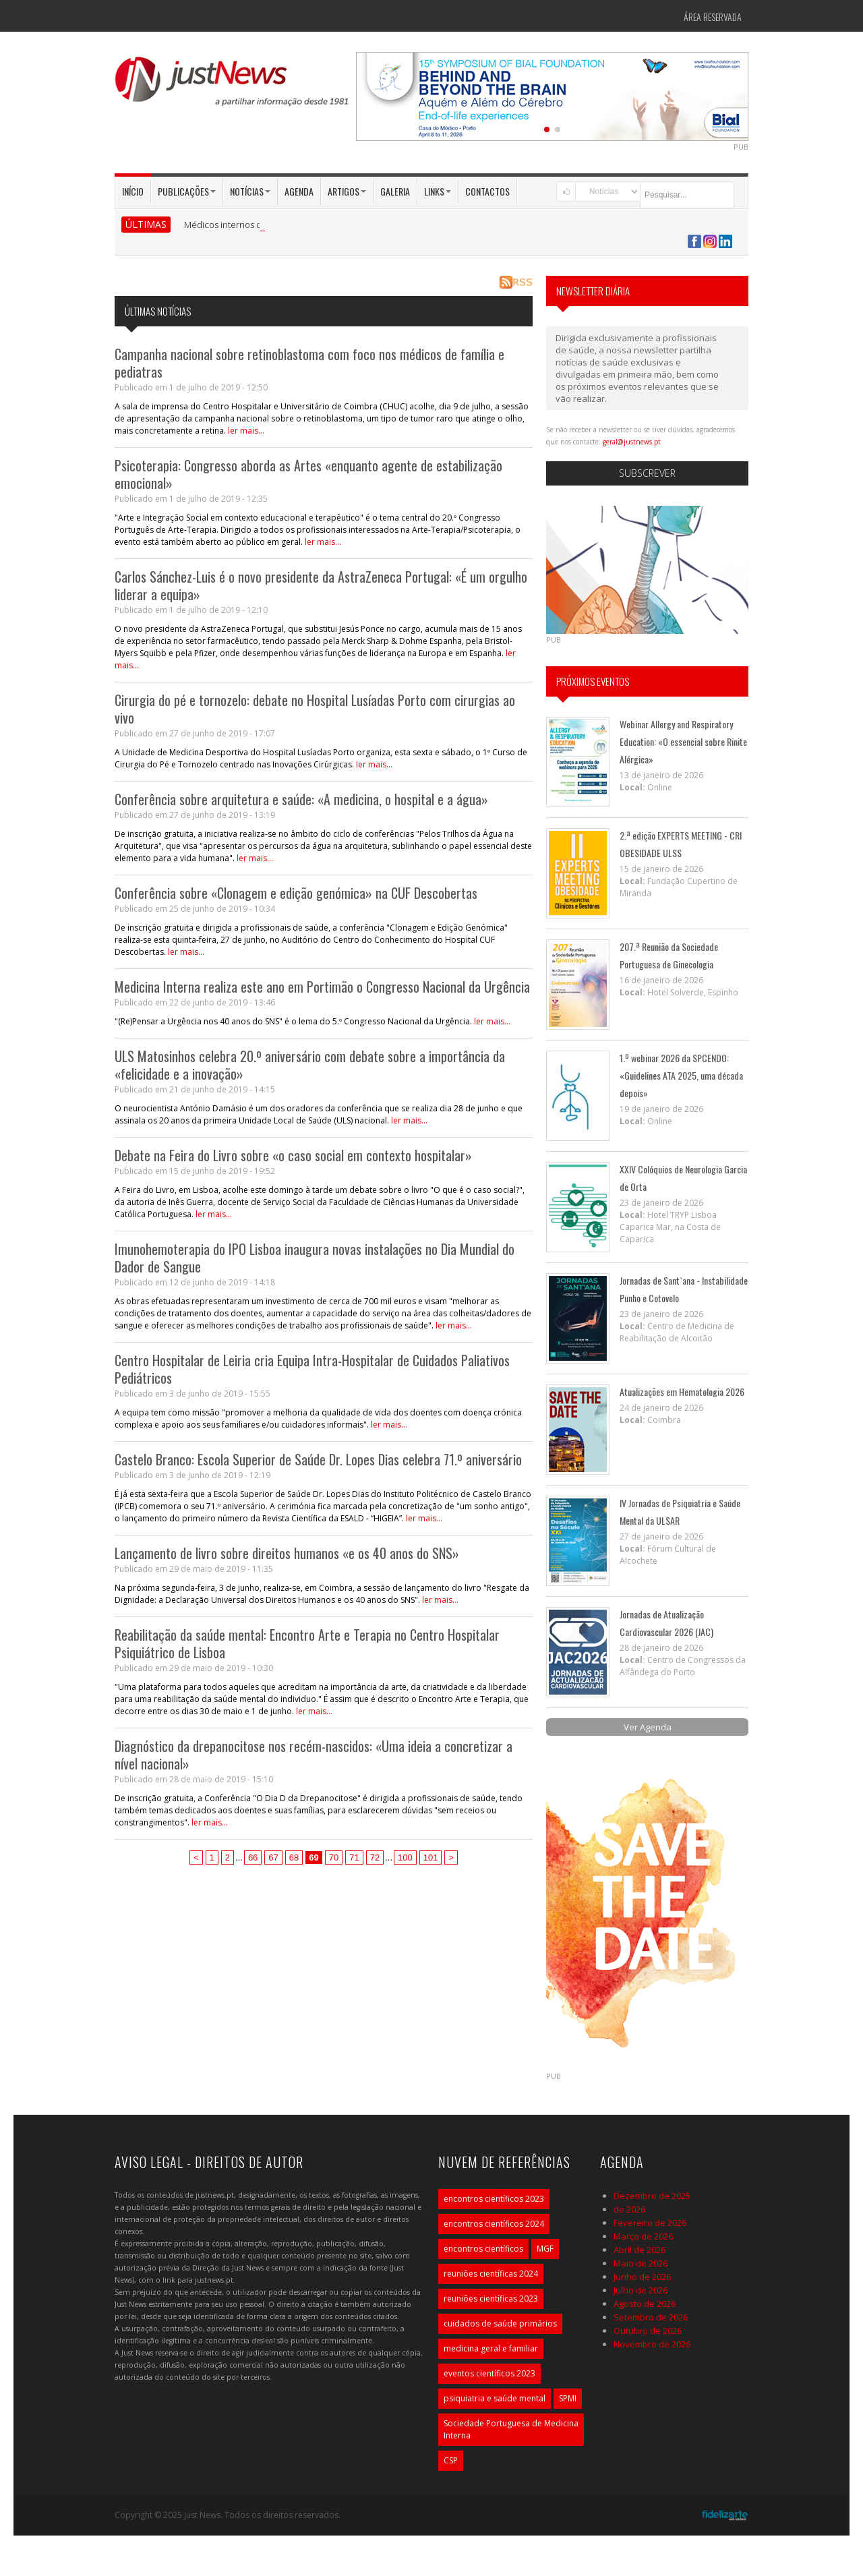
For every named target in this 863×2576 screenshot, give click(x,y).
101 (430, 1857)
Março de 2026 (643, 2236)
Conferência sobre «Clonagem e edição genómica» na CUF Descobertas (296, 893)
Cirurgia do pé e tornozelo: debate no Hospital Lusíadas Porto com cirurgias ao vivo (315, 709)
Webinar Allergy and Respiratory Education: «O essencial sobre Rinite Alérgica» (683, 741)
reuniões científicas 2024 (491, 2273)
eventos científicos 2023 (489, 2373)
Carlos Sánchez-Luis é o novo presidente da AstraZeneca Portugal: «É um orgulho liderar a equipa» (321, 585)
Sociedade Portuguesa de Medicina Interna (511, 2429)
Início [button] (133, 191)
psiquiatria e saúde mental (494, 2398)
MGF (545, 2248)
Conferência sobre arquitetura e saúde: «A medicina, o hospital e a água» (301, 799)
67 (273, 1857)
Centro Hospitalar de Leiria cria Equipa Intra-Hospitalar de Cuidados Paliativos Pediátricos (312, 1369)
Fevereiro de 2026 (650, 2223)
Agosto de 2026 (645, 2303)
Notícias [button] (250, 191)
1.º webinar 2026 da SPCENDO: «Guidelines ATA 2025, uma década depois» (681, 1075)
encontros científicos (483, 2248)
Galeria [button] (395, 191)
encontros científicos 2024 (494, 2223)
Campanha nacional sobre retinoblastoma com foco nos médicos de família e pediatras (309, 363)
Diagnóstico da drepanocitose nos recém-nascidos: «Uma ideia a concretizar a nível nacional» (313, 1755)
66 (253, 1857)
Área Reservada (713, 16)
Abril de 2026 (639, 2250)
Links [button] (437, 191)
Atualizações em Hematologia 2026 (682, 1391)
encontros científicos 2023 (494, 2198)
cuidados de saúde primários (500, 2323)
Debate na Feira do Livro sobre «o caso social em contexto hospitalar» (293, 1155)
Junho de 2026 (642, 2277)
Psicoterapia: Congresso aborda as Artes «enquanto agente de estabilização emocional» (308, 474)
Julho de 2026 (640, 2290)
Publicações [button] (187, 191)
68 (294, 1857)
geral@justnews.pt (632, 441)
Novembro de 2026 (652, 2344)
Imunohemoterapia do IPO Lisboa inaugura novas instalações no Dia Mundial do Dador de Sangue (314, 1258)
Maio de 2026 (640, 2263)
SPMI (567, 2398)
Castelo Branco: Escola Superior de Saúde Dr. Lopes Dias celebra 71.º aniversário (318, 1459)
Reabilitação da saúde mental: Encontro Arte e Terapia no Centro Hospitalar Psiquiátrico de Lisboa (307, 1643)
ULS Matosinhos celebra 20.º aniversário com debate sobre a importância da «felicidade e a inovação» (310, 1065)
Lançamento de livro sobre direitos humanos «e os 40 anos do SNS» (287, 1553)
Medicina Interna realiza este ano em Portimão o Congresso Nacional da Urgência (322, 986)
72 (375, 1857)
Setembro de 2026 (651, 2317)
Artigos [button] (347, 191)
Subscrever (647, 473)
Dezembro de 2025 (652, 2196)
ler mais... (246, 430)
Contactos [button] (487, 191)
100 (405, 1857)
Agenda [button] (299, 191)
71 (354, 1857)
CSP (451, 2460)
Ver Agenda (648, 1727)
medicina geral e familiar (491, 2348)
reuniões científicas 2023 (491, 2298)
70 (333, 1857)
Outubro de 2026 (648, 2330)
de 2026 (629, 2209)
